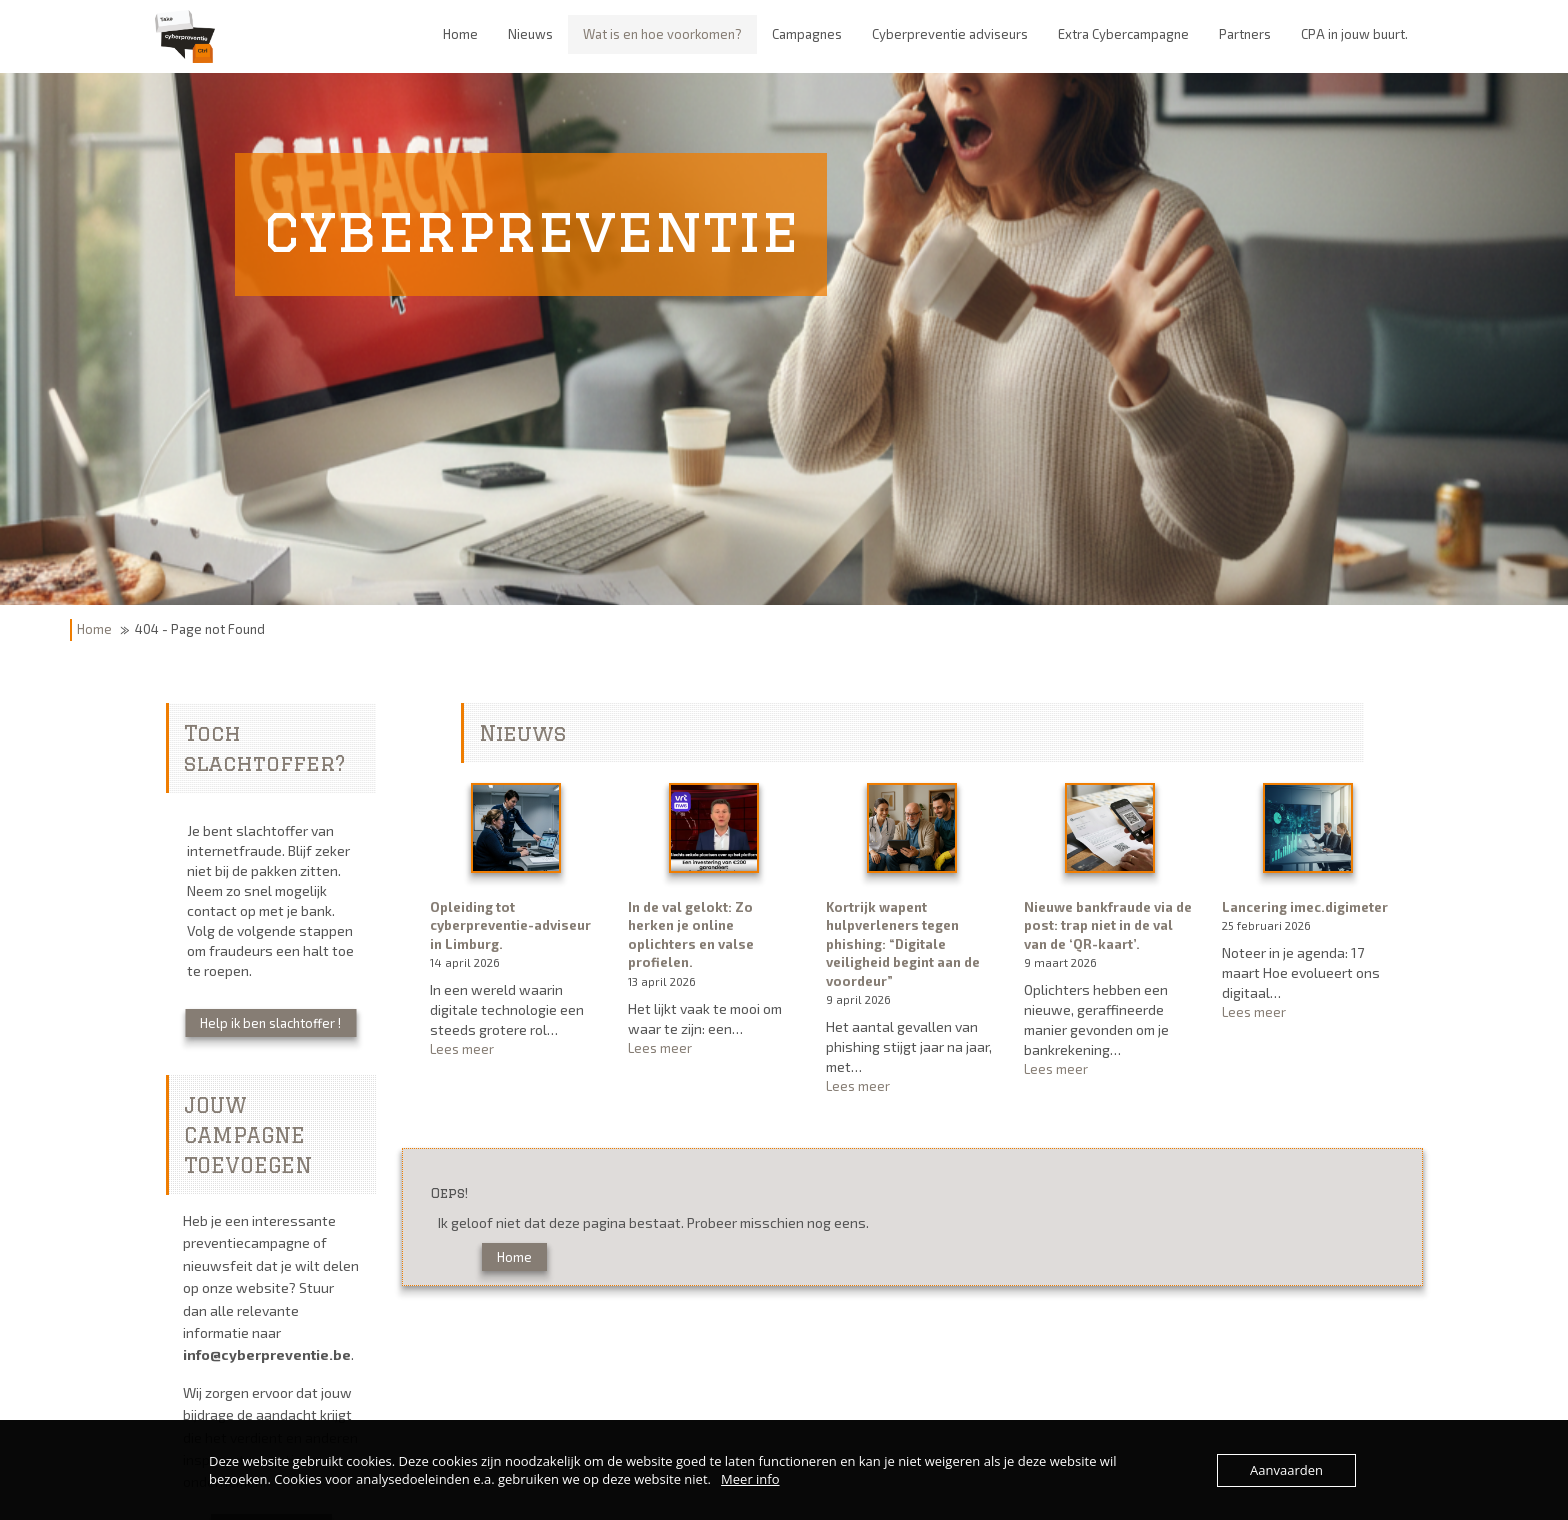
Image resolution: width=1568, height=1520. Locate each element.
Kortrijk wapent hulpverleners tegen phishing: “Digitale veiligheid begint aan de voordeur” (903, 944)
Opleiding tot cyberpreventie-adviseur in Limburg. (510, 925)
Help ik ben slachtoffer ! (270, 1023)
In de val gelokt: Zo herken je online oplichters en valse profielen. (691, 935)
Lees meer (511, 1049)
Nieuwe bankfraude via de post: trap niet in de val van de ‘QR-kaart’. (1108, 925)
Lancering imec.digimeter (1305, 907)
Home (94, 629)
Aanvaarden (1286, 1470)
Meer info (750, 1479)
